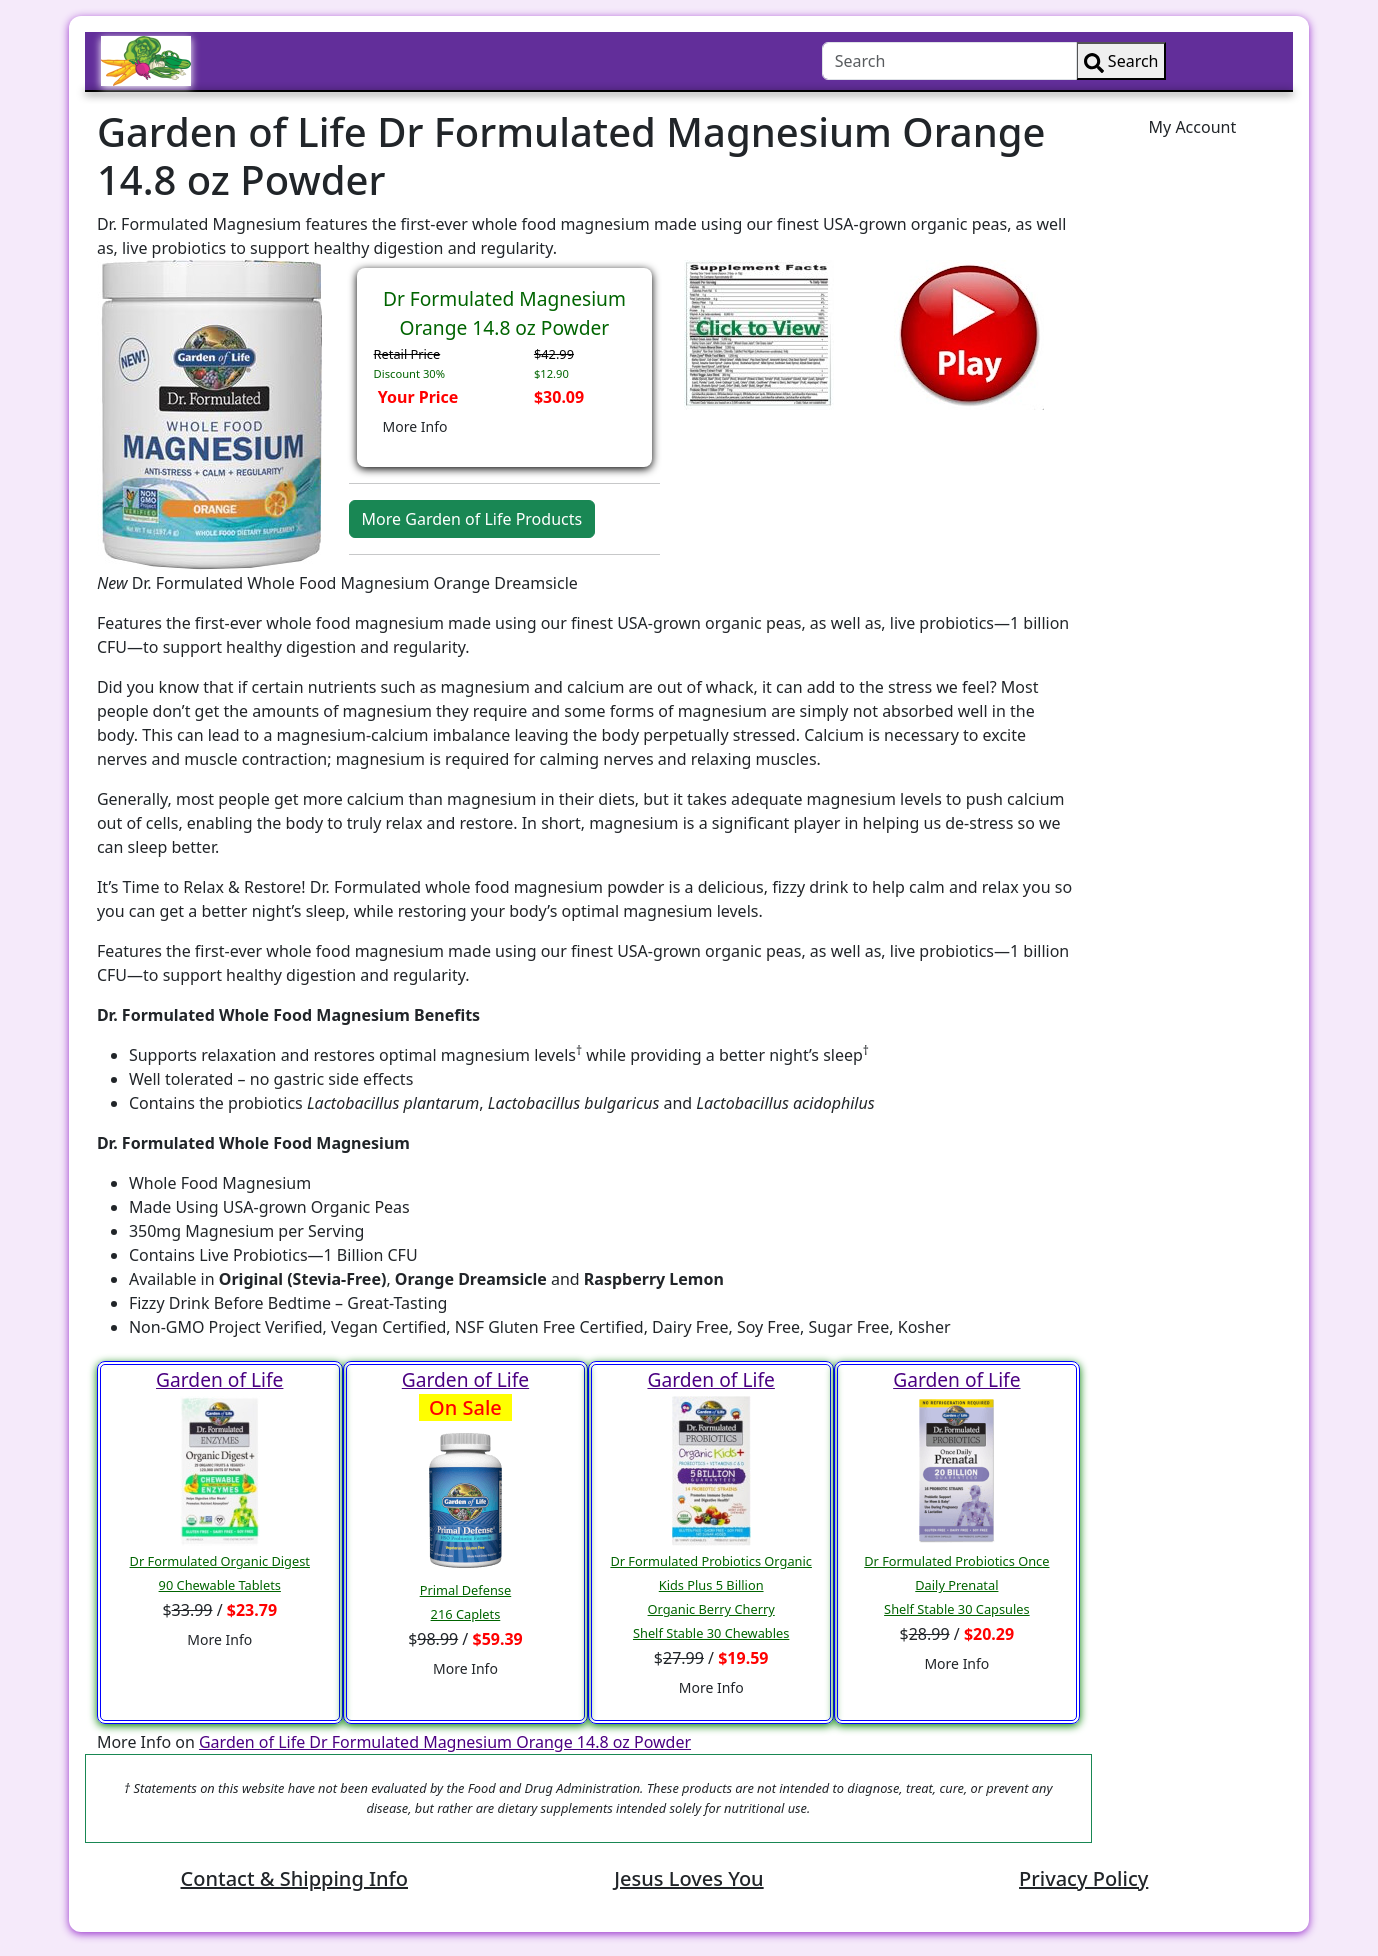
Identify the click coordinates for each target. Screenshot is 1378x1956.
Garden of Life (219, 1379)
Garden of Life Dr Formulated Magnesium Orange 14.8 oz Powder (445, 1742)
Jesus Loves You (688, 1878)
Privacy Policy (1083, 1878)
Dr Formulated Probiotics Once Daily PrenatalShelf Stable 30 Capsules (956, 1585)
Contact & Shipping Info (294, 1878)
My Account (1193, 127)
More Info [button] (415, 426)
